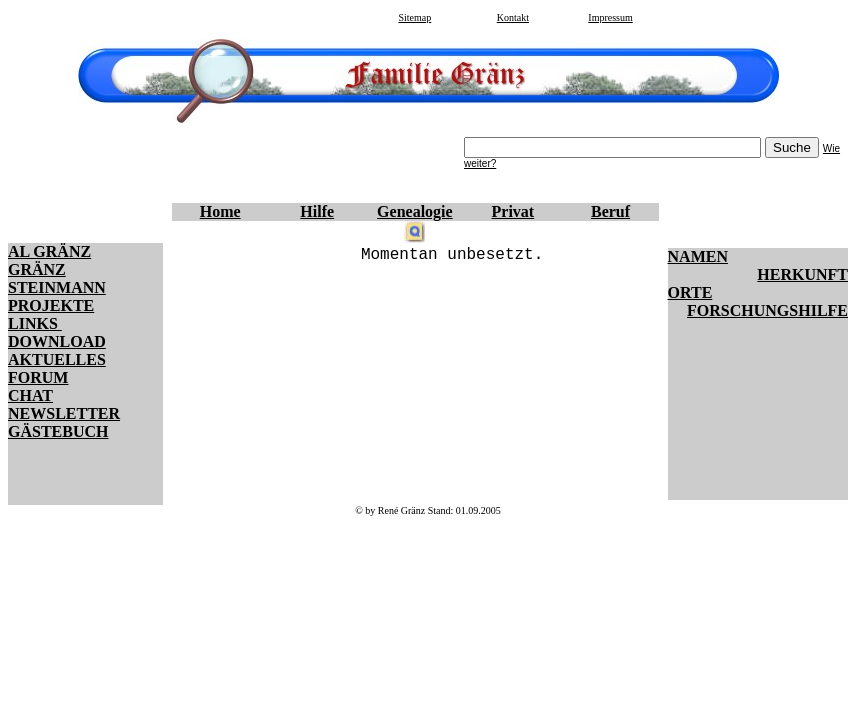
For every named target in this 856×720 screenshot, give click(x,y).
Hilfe (317, 211)
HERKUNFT (802, 274)
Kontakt (513, 17)
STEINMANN (57, 287)
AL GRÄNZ (49, 251)
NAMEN (698, 256)
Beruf (610, 211)
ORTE (690, 292)
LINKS (35, 323)
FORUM (38, 377)
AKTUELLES (57, 359)
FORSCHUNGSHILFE (767, 310)
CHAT (30, 395)
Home (220, 211)
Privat (513, 211)
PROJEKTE (51, 305)
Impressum (610, 17)
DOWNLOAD (57, 341)
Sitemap (414, 17)
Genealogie (415, 211)
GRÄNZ (37, 269)
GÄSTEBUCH (58, 431)
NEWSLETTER (64, 413)
